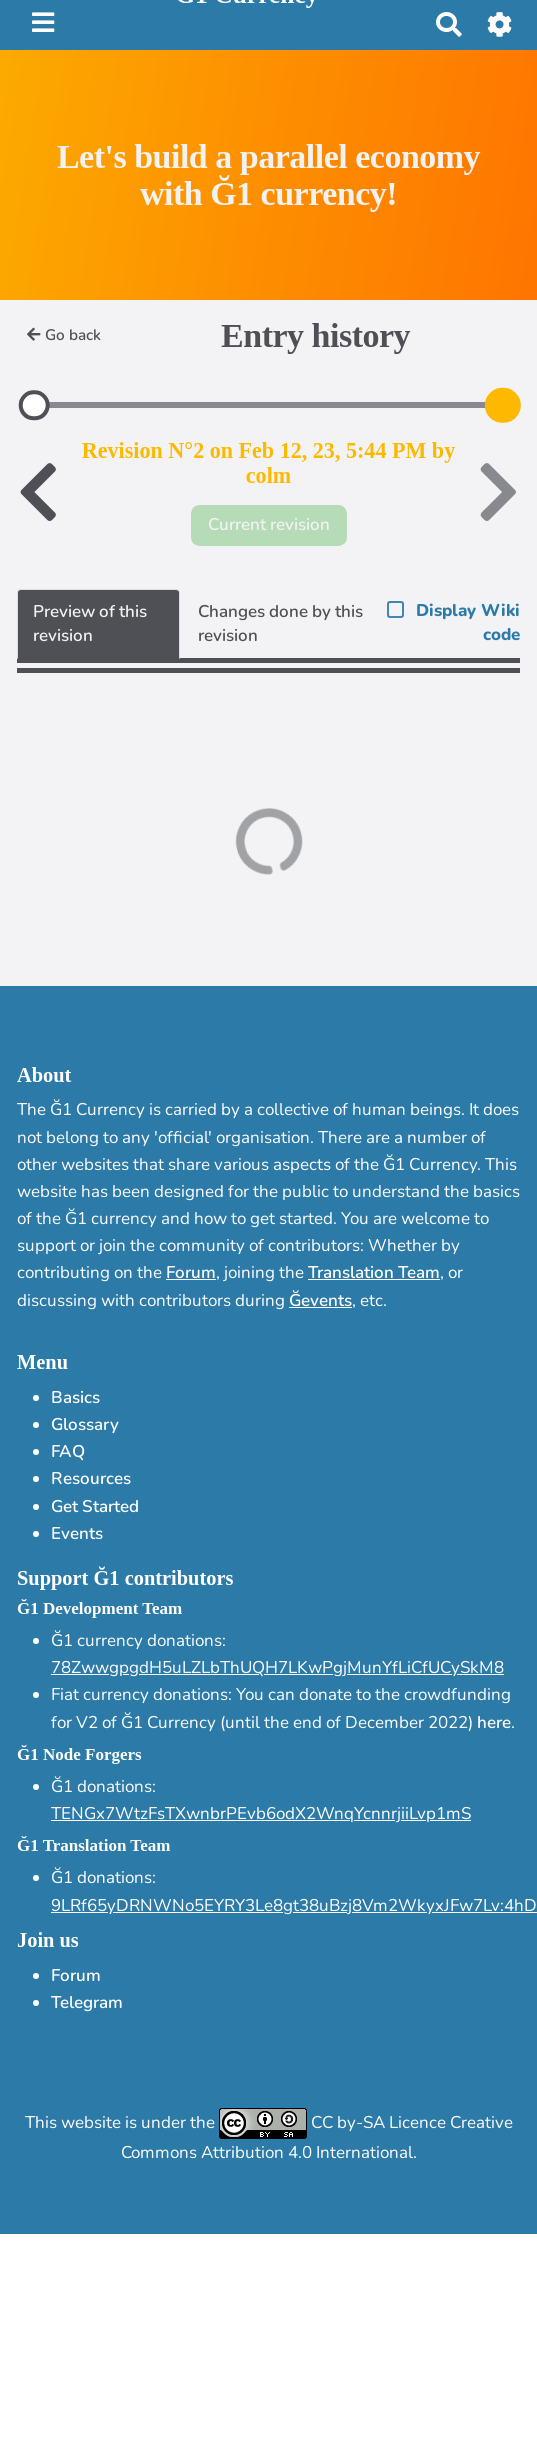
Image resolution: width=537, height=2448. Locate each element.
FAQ (68, 1451)
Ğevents (320, 1300)
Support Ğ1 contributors (125, 1578)
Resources (91, 1478)
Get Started (95, 1506)
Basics (75, 1397)
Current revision (269, 524)
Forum (191, 1272)
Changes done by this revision (280, 623)
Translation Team (374, 1272)
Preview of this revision (90, 623)
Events (77, 1533)
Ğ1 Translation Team (93, 1845)
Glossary (85, 1424)
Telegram (87, 2002)
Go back (64, 335)
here (494, 1722)
